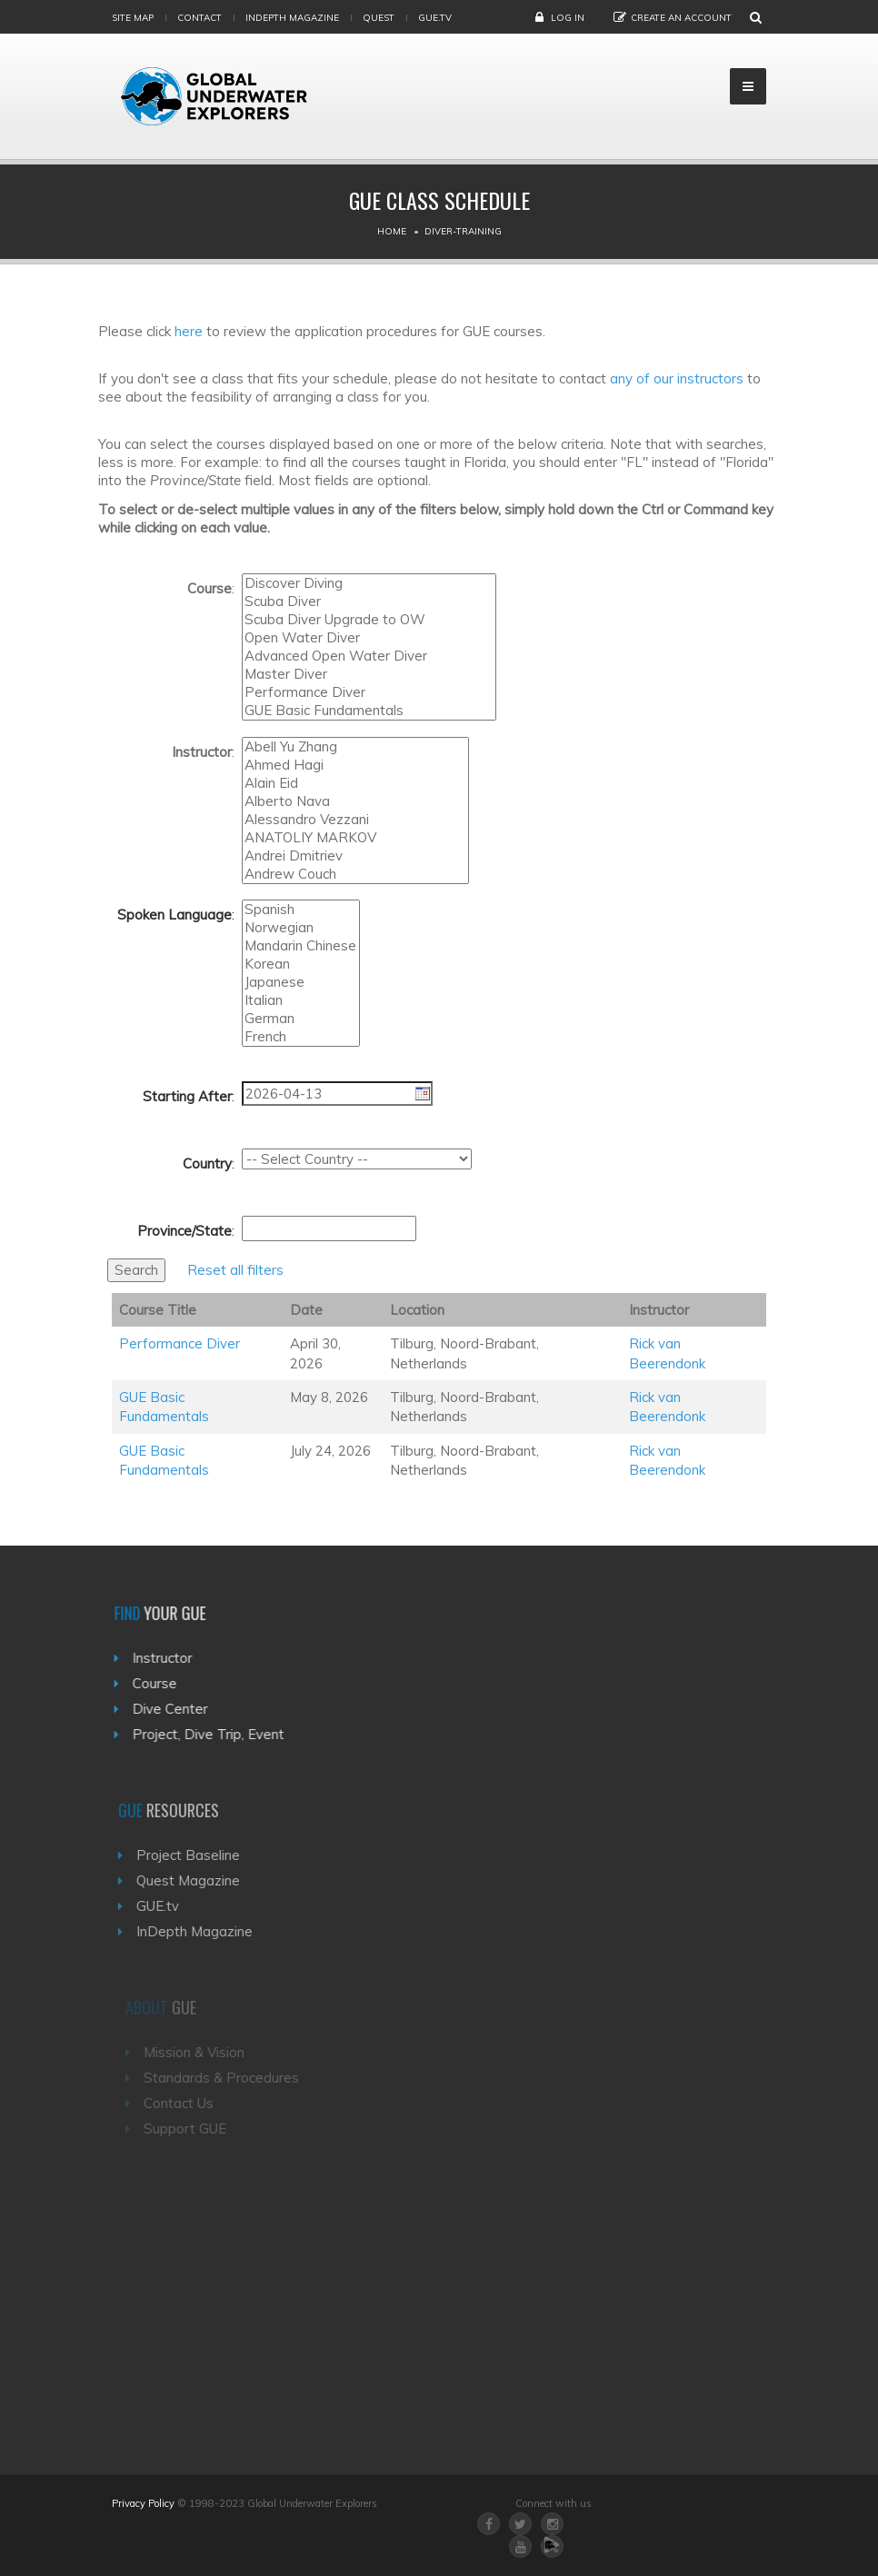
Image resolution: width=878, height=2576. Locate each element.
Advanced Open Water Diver (369, 656)
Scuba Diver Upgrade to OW (369, 620)
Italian (301, 1000)
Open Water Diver (369, 638)
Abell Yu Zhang (355, 747)
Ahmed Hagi (355, 765)
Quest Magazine (199, 1880)
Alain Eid (355, 783)
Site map (133, 18)
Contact (199, 18)
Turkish (301, 973)
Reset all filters (235, 1269)
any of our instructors (676, 378)
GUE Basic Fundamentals (369, 710)
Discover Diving (369, 583)
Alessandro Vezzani (355, 820)
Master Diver (369, 674)
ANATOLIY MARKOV (355, 838)
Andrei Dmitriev (355, 856)
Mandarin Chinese (301, 946)
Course (161, 1683)
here (189, 331)
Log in (567, 18)
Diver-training (463, 231)
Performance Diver (369, 692)
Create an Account (681, 18)
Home (391, 231)
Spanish (301, 909)
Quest (378, 18)
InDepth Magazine (292, 18)
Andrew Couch (355, 874)
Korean (301, 964)
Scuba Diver (369, 601)
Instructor (169, 1657)
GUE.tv (168, 1906)
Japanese (301, 982)
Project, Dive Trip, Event (215, 1734)
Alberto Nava (355, 801)
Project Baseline (199, 1855)
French (301, 1037)
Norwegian (301, 928)
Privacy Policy (143, 2503)
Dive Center (177, 1708)
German (301, 1019)
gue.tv (435, 18)
